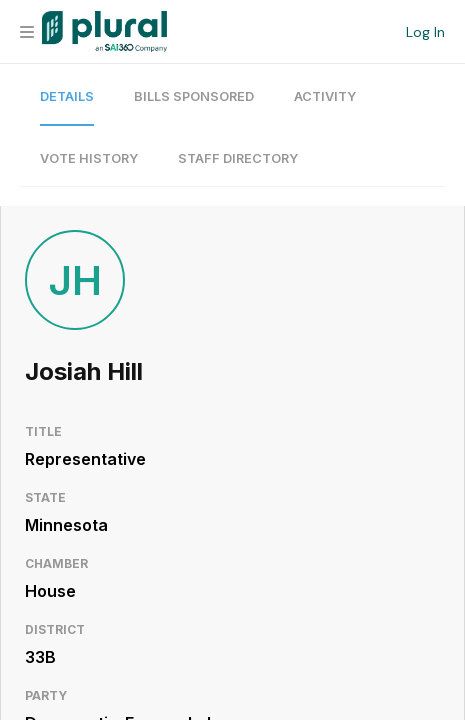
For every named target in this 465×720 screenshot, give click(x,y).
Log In (425, 32)
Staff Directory (238, 158)
